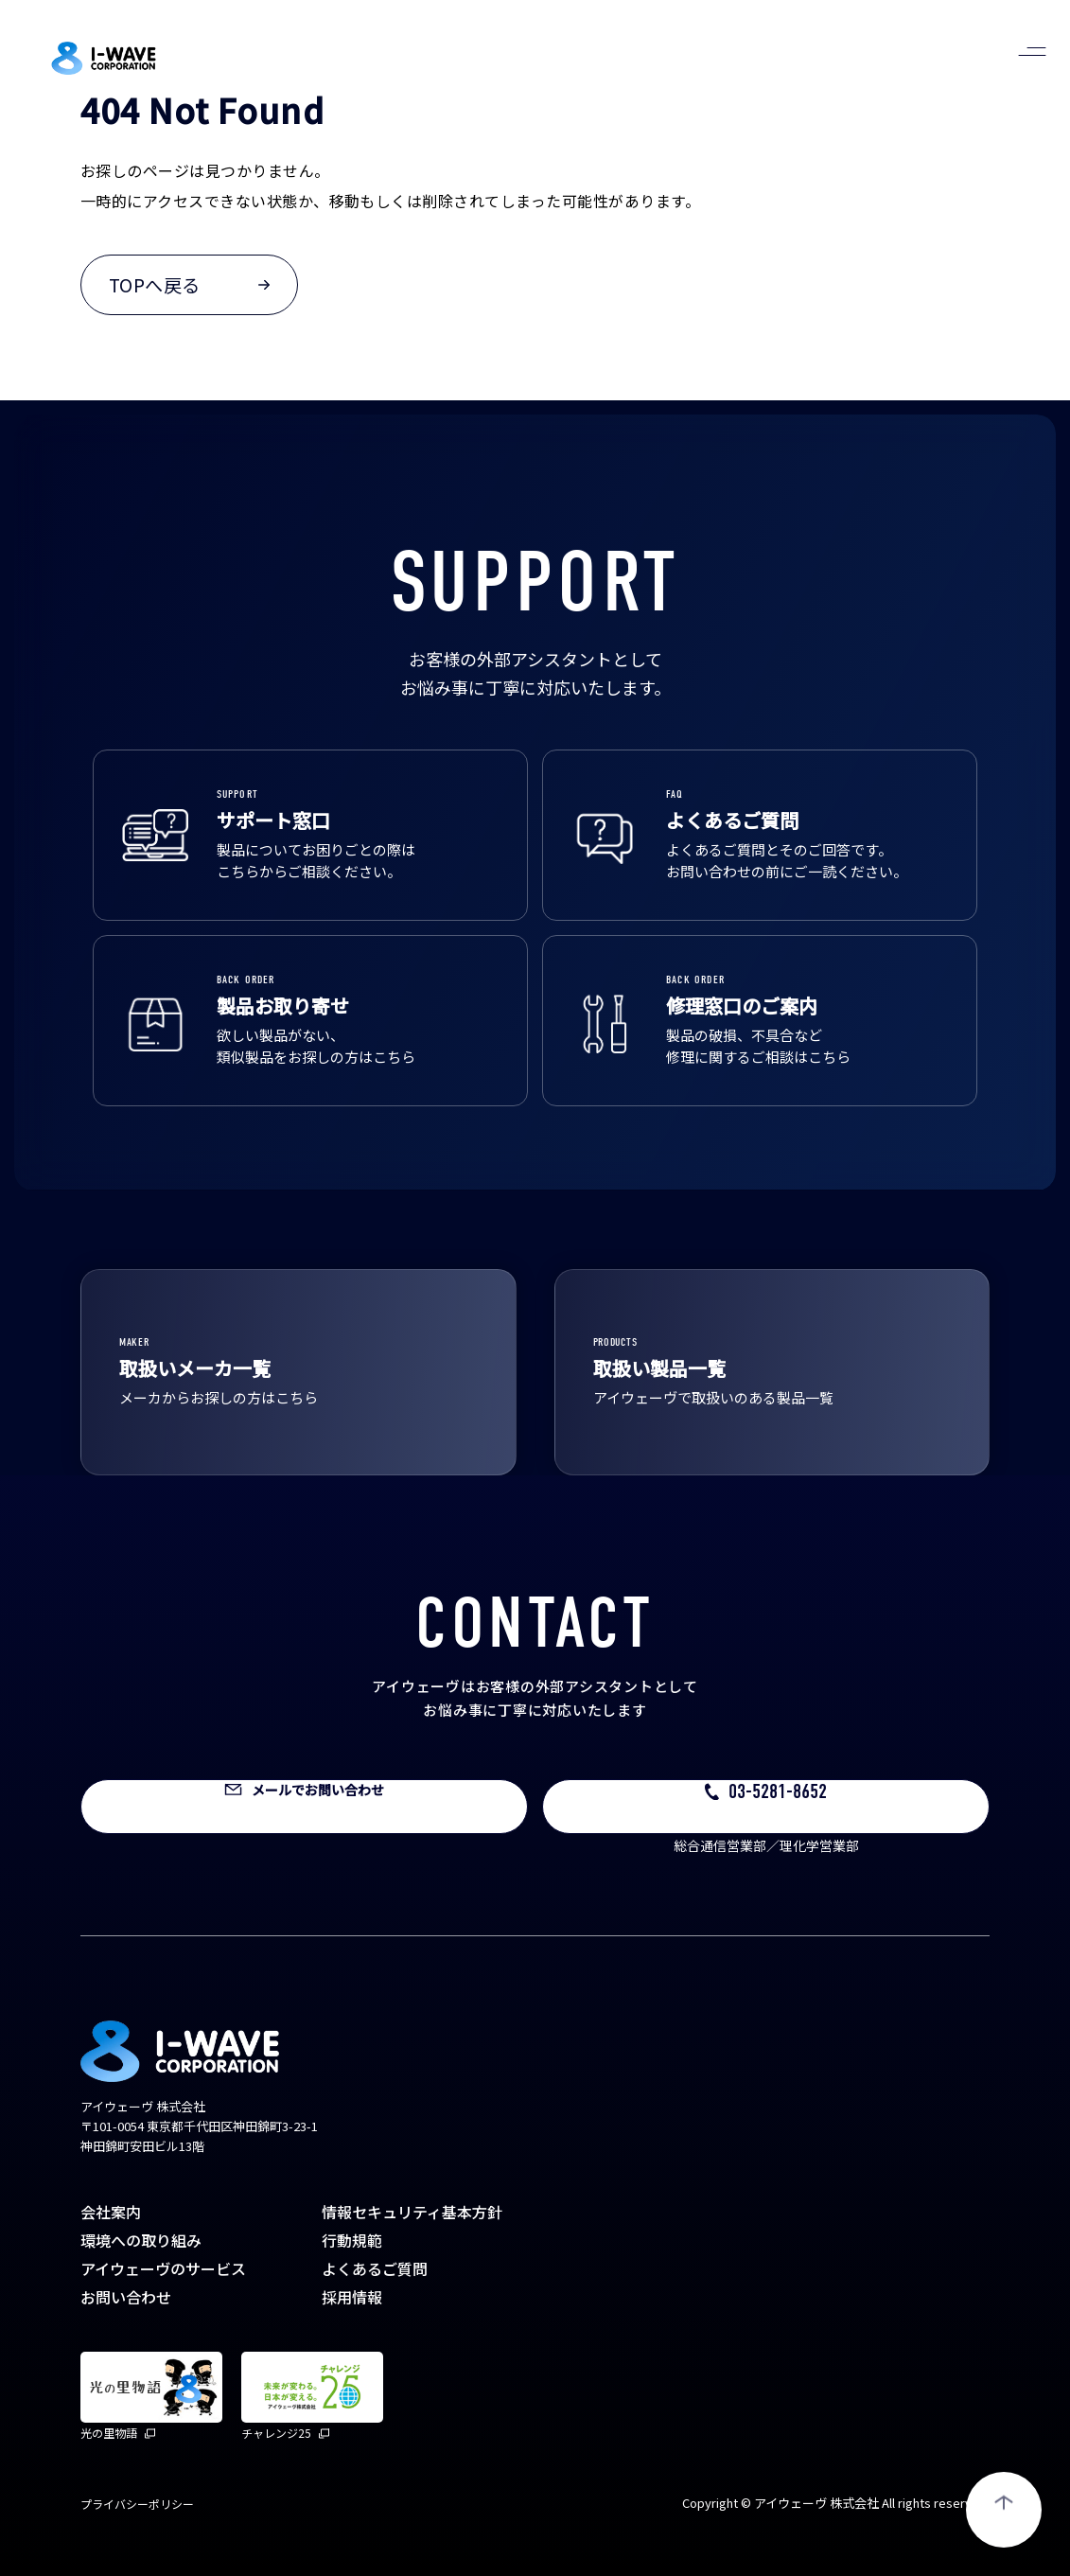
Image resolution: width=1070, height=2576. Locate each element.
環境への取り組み (141, 2240)
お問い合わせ (125, 2296)
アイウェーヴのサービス (163, 2268)
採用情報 (352, 2296)
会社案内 (110, 2211)
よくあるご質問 (375, 2268)
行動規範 (352, 2240)
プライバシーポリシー (137, 2504)
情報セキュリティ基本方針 (412, 2211)
